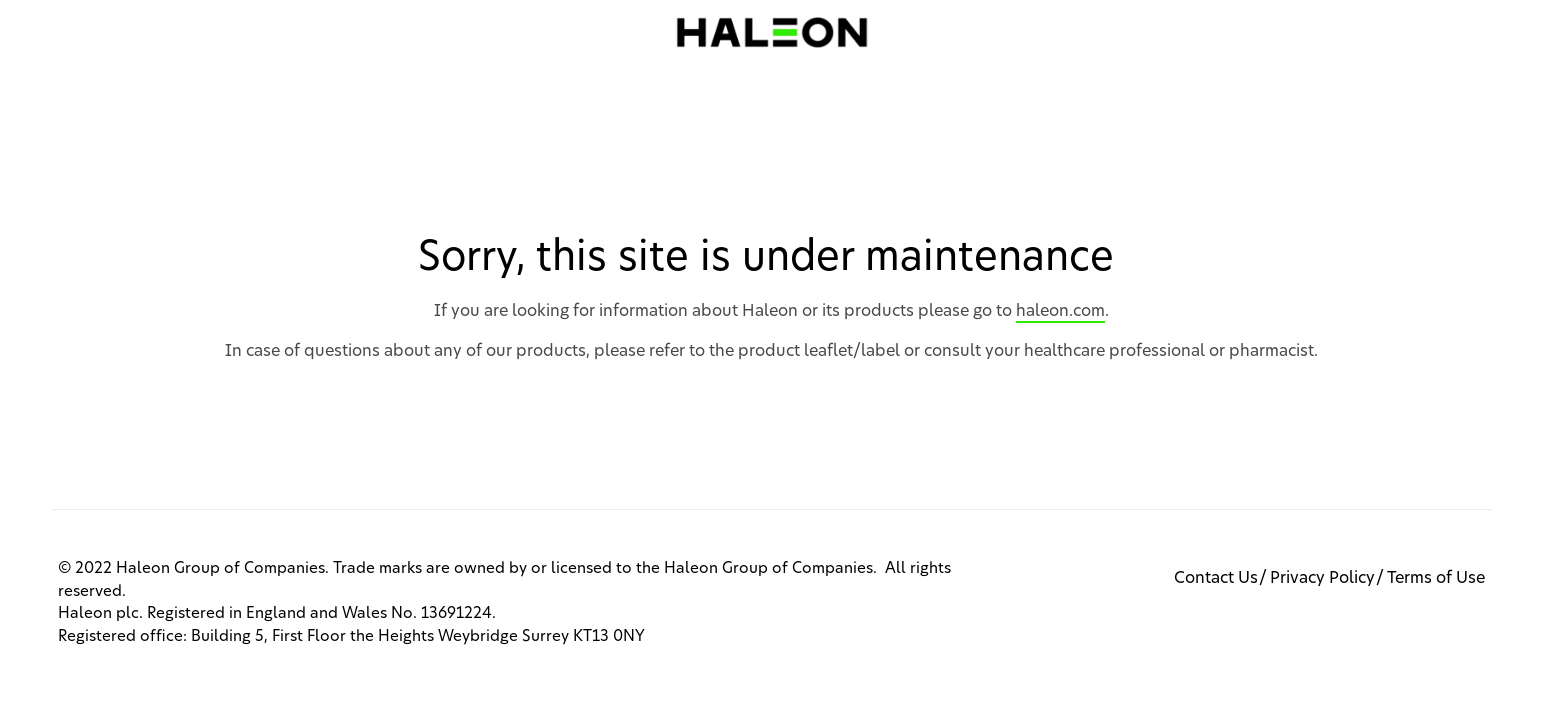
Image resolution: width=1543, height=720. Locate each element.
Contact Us (1216, 578)
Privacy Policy (1322, 578)
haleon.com (1060, 311)
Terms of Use (1436, 578)
